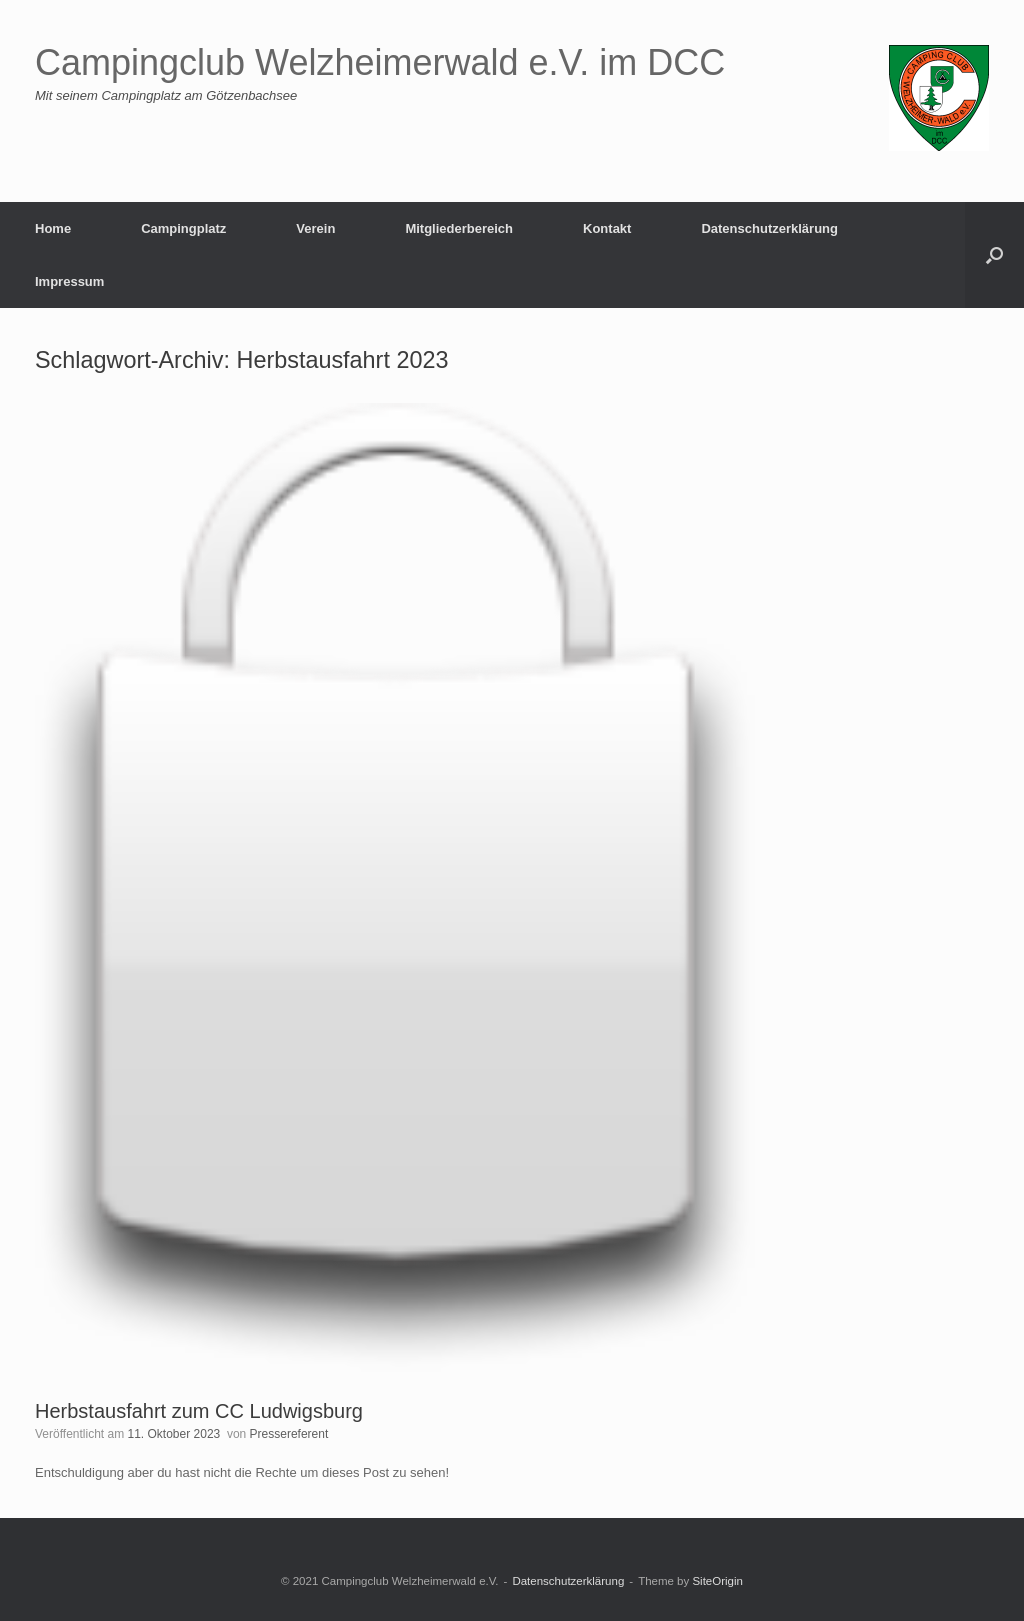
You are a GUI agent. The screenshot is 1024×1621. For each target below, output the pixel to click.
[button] (994, 255)
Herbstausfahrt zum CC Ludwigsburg (199, 1411)
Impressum (69, 281)
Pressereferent (289, 1434)
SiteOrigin (717, 1581)
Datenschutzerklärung (769, 228)
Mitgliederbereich (459, 228)
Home (53, 228)
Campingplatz (183, 228)
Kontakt (607, 228)
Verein (315, 228)
